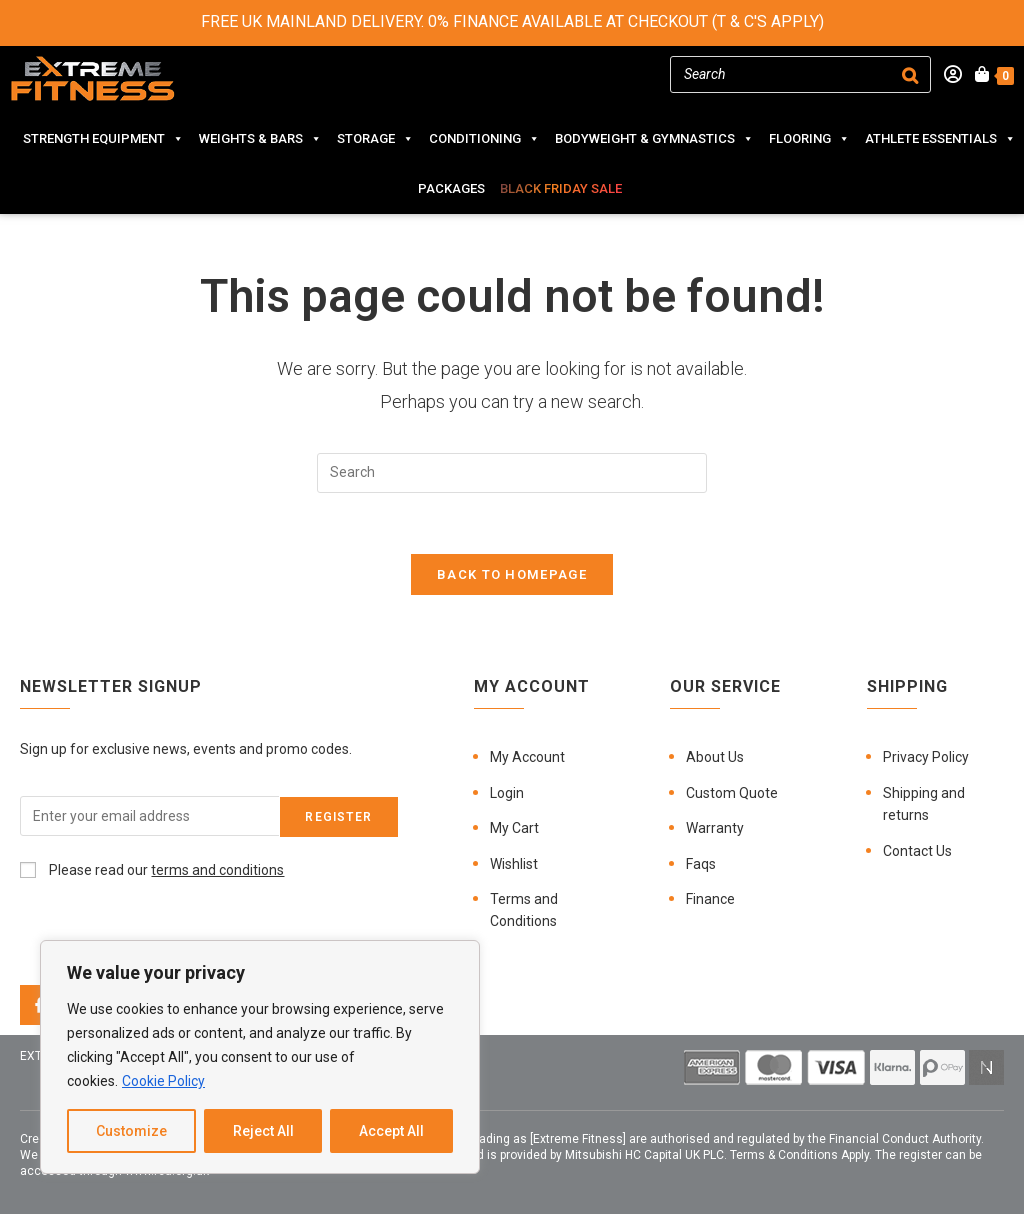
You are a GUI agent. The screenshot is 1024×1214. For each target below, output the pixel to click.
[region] (260, 1057)
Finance (710, 899)
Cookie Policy (163, 1081)
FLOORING (809, 139)
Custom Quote (732, 793)
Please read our (152, 870)
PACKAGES (451, 188)
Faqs (701, 864)
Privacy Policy (926, 757)
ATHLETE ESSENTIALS (940, 139)
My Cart (514, 828)
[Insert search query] (512, 473)
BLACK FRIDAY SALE (561, 188)
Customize (131, 1131)
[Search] (910, 74)
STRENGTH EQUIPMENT (103, 139)
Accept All (391, 1131)
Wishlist (514, 864)
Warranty (715, 828)
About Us (715, 757)
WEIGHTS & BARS (260, 139)
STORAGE (375, 139)
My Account (527, 757)
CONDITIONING (484, 139)
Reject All (263, 1131)
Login (507, 793)
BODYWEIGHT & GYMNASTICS (654, 139)
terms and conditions (217, 870)
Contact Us (917, 851)
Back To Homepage (512, 574)
